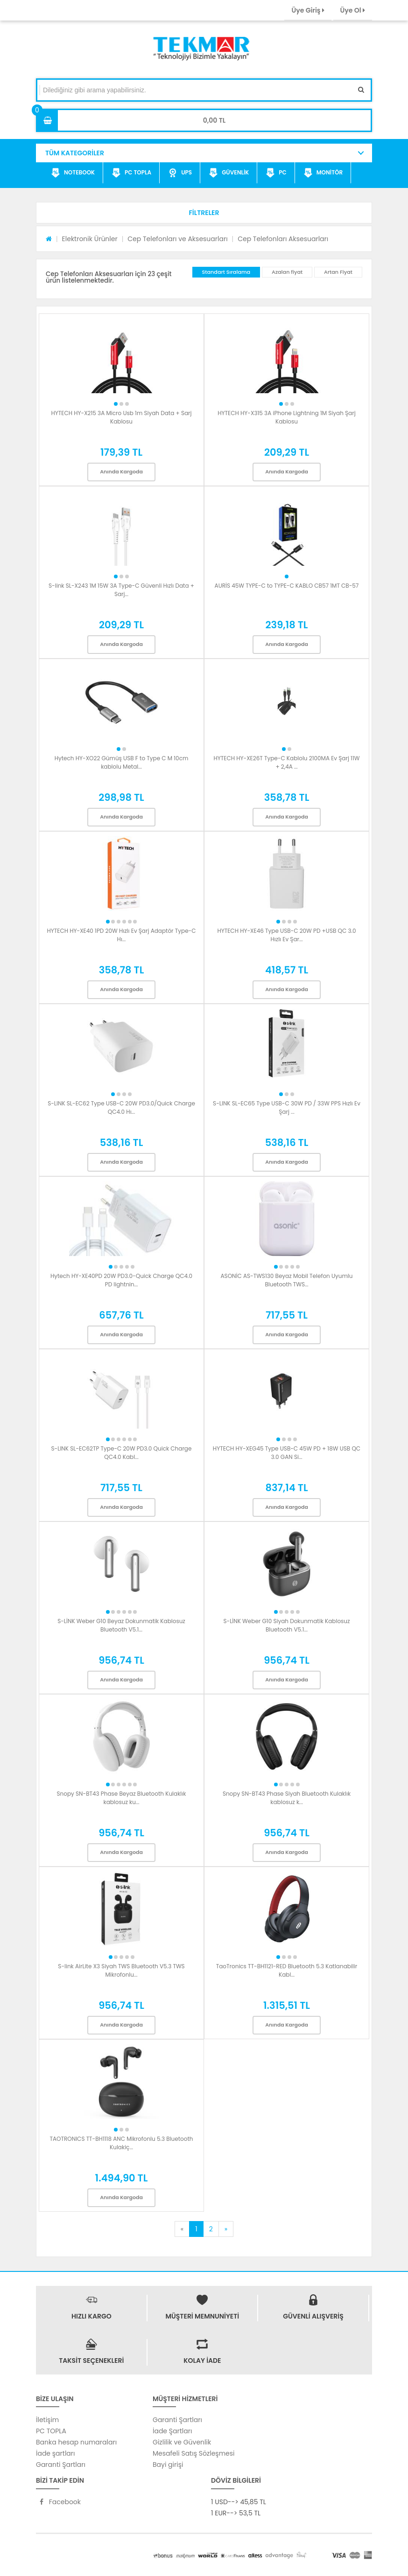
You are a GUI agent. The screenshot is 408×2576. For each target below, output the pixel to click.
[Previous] (182, 2229)
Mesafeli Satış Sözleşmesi (194, 2453)
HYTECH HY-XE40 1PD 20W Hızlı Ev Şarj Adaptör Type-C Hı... (121, 935)
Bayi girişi (168, 2464)
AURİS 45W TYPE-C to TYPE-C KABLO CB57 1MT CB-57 (287, 586)
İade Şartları (172, 2431)
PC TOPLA (131, 173)
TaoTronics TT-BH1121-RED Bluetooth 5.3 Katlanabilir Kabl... (286, 1970)
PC (276, 173)
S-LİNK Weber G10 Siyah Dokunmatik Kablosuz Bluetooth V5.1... (287, 1625)
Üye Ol (352, 10)
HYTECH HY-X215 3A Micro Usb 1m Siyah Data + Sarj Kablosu (121, 417)
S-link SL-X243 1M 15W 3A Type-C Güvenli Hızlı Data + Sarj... (121, 590)
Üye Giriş (307, 10)
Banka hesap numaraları (76, 2442)
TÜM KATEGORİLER (74, 153)
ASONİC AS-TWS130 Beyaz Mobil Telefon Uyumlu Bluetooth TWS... (287, 1280)
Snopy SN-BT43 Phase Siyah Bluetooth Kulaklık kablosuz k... (287, 1798)
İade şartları (55, 2453)
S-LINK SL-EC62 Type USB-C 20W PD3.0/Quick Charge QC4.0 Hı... (121, 1107)
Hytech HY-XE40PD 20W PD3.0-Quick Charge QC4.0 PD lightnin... (121, 1280)
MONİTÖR (323, 173)
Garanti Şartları (60, 2464)
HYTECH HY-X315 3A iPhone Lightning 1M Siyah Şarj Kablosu (286, 417)
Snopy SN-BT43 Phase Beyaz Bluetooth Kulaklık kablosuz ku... (121, 1798)
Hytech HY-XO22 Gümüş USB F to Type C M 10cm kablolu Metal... (122, 762)
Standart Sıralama (226, 272)
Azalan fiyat (287, 272)
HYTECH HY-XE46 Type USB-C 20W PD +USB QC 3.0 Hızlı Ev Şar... (286, 935)
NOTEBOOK (73, 173)
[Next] (225, 2229)
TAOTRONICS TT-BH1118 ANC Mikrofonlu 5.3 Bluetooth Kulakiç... (121, 2143)
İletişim (47, 2419)
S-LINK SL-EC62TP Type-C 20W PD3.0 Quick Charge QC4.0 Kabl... (121, 1452)
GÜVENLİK (229, 173)
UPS (180, 173)
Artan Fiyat (338, 272)
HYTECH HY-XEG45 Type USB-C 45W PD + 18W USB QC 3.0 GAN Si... (286, 1452)
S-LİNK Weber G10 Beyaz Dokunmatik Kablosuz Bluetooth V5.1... (121, 1625)
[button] (204, 212)
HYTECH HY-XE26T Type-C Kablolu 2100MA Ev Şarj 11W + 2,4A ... (287, 762)
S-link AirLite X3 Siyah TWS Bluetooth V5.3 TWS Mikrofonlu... (121, 1970)
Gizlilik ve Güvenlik (182, 2442)
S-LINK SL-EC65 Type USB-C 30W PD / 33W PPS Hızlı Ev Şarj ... (286, 1107)
